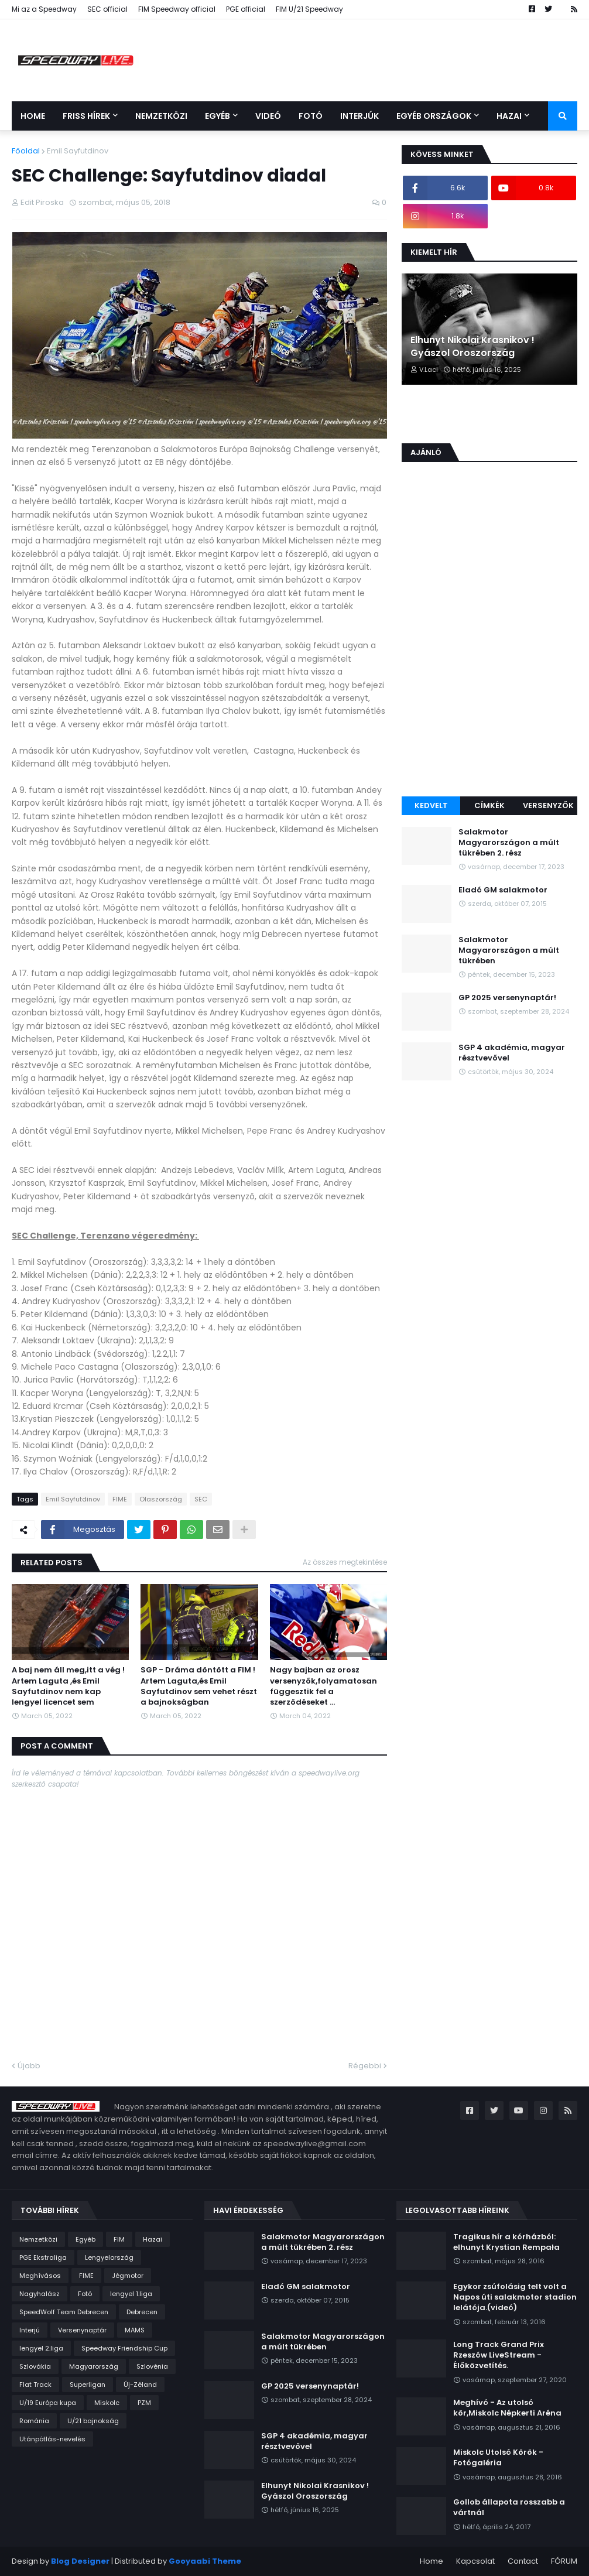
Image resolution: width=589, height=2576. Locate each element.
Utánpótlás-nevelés (52, 2439)
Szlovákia (35, 2366)
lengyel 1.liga (131, 2293)
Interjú (29, 2330)
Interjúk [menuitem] (359, 116)
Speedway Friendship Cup (124, 2348)
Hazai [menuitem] (509, 116)
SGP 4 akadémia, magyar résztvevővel (511, 1052)
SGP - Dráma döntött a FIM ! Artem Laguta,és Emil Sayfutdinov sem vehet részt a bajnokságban (199, 1686)
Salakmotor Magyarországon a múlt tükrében (508, 950)
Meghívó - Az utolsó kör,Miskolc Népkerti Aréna (507, 2407)
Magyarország (93, 2366)
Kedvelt (431, 805)
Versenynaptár (82, 2330)
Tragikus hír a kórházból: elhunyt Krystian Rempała (506, 2242)
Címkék (489, 805)
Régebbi (364, 2065)
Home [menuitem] (32, 116)
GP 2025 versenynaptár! (507, 998)
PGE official (245, 9)
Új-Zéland (140, 2384)
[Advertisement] (489, 708)
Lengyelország (109, 2257)
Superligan (87, 2384)
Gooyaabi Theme (205, 2561)
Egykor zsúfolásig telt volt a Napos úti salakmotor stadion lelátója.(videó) (515, 2297)
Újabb (29, 2065)
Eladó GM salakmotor (502, 890)
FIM (119, 2239)
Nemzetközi (38, 2239)
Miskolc (106, 2402)
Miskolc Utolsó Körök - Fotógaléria (498, 2457)
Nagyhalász (39, 2293)
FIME (119, 1499)
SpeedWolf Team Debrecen (63, 2312)
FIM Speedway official (176, 9)
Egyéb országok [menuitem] (433, 116)
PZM (144, 2402)
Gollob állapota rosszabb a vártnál (509, 2507)
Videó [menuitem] (268, 116)
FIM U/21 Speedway (309, 9)
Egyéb (85, 2239)
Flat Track (35, 2384)
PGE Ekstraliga (43, 2257)
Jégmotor (127, 2275)
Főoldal (26, 150)
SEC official (107, 9)
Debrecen (141, 2312)
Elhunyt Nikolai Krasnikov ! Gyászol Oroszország (472, 347)
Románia (34, 2421)
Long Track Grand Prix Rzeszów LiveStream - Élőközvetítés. (498, 2355)
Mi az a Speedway (44, 9)
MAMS (135, 2330)
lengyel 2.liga (41, 2348)
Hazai (152, 2239)
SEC (200, 1499)
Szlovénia (152, 2366)
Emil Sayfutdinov (77, 150)
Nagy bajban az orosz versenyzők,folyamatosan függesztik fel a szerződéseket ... (323, 1686)
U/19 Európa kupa (47, 2402)
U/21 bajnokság (93, 2421)
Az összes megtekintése (345, 1562)
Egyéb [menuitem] (217, 116)
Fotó (85, 2293)
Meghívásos (40, 2275)
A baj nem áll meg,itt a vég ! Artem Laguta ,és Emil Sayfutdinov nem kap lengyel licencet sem (68, 1686)
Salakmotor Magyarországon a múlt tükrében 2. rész (508, 842)
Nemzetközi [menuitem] (161, 116)
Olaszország (160, 1499)
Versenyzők (548, 805)
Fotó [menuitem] (311, 116)
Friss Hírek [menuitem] (86, 116)
